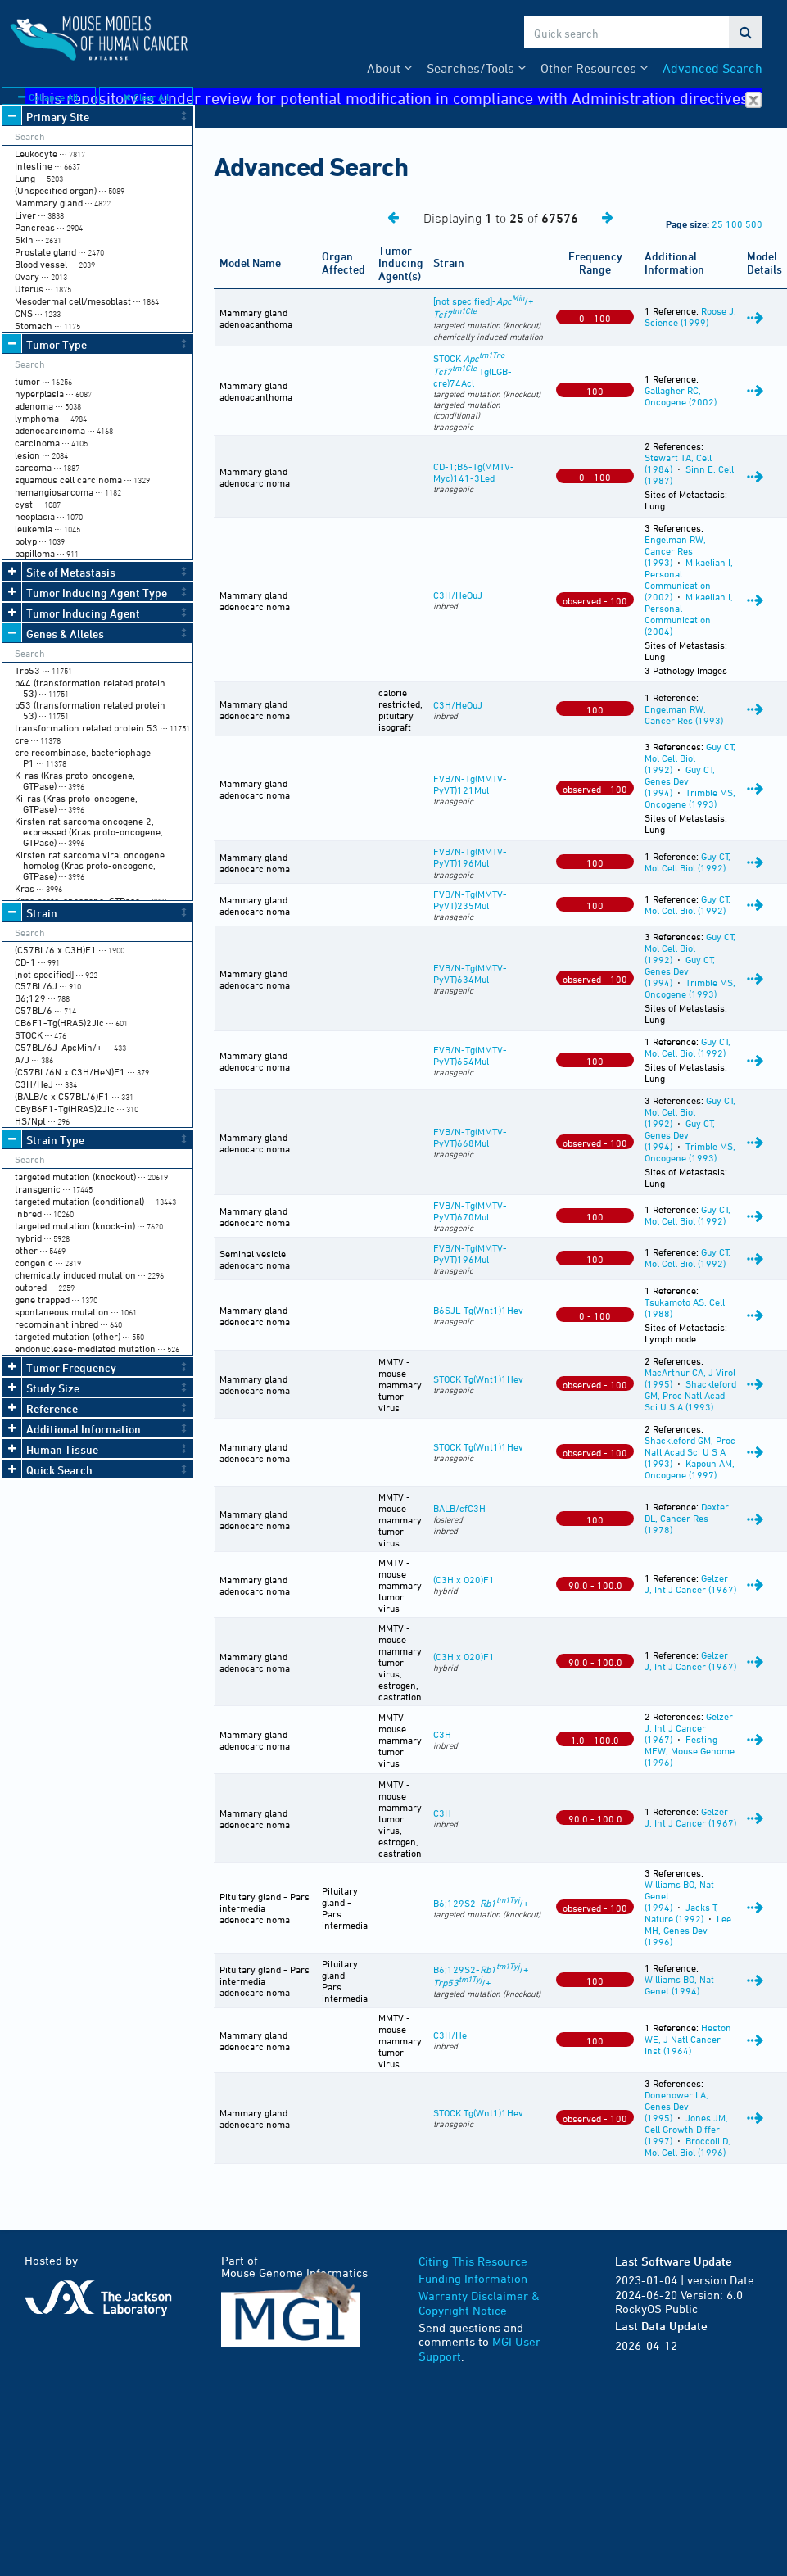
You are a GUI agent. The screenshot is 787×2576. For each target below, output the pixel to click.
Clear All (146, 96)
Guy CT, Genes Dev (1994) (680, 780)
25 (717, 223)
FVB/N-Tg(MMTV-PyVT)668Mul (470, 1136)
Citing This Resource (472, 2261)
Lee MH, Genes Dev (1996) (688, 1930)
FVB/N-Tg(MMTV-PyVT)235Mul (470, 899)
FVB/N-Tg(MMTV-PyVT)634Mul (470, 973)
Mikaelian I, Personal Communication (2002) (689, 579)
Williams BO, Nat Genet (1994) (679, 1984)
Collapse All (48, 96)
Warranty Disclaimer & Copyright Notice (479, 2303)
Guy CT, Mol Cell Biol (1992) (690, 757)
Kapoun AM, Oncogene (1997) (690, 1468)
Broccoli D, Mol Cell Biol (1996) (687, 2146)
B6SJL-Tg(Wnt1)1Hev (478, 1309)
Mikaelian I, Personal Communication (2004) (689, 613)
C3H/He (450, 2034)
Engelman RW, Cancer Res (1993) (675, 550)
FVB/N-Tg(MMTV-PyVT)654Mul (470, 1055)
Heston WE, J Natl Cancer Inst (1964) (688, 2038)
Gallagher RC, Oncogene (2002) (681, 395)
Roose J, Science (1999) (690, 316)
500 (753, 223)
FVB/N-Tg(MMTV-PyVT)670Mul (470, 1210)
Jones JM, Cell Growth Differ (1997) (686, 2129)
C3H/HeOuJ (457, 594)
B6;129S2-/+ (481, 1902)
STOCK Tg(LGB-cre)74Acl (472, 370)
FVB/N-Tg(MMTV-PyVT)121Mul (470, 783)
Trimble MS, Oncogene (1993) (690, 797)
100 (734, 223)
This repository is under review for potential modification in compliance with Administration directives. (397, 97)
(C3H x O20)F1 (464, 1579)
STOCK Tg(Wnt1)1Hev (478, 1378)
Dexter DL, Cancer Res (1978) (687, 1518)
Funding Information (472, 2278)
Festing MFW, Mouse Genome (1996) (690, 1750)
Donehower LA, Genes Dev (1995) (676, 2106)
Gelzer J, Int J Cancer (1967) (690, 1583)
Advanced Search (712, 68)
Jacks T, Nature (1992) (681, 1912)
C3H (442, 1734)
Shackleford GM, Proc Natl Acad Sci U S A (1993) (690, 1395)
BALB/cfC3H (459, 1508)
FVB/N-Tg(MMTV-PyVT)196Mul (470, 856)
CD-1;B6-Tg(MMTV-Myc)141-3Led (473, 471)
